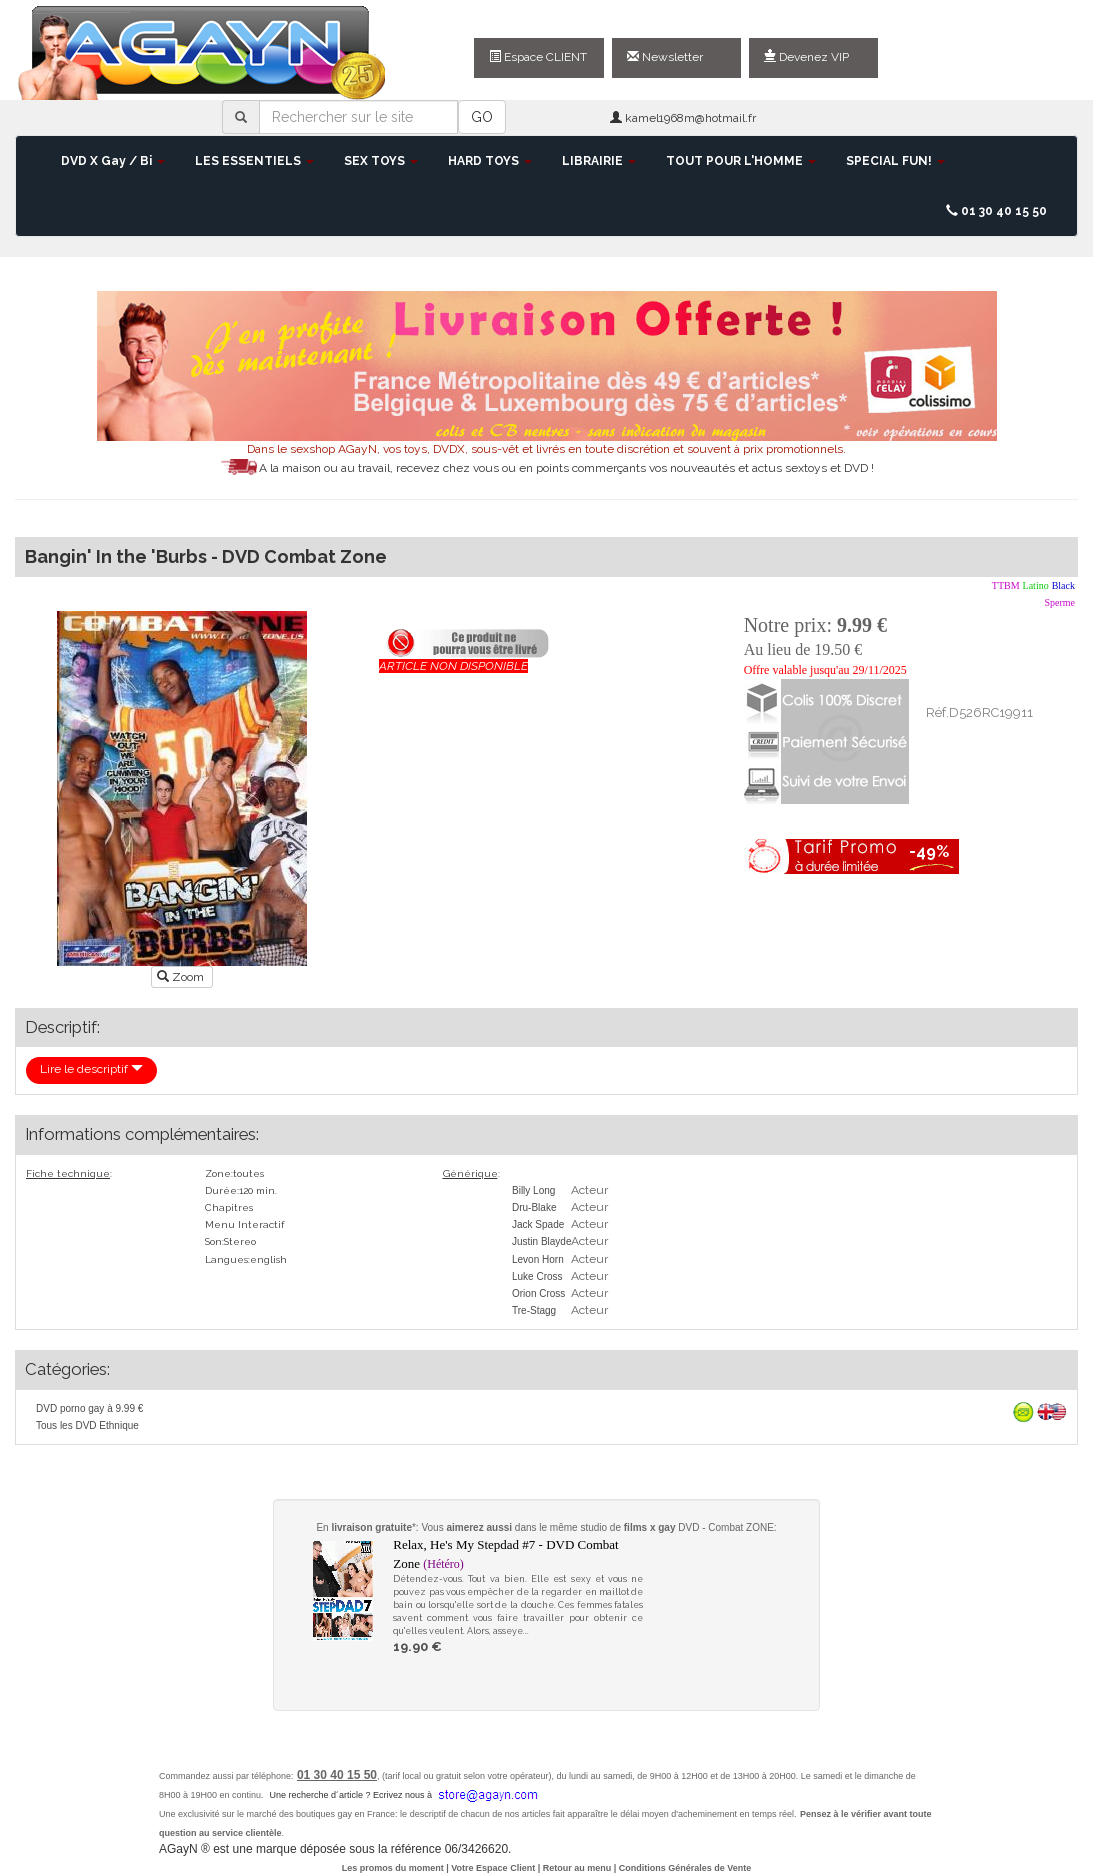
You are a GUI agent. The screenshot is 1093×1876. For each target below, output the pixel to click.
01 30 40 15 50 (996, 211)
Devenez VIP (806, 57)
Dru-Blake (534, 1207)
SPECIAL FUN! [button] (895, 161)
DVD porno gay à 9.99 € (89, 1408)
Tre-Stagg (534, 1310)
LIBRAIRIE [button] (599, 161)
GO (482, 117)
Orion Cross (538, 1293)
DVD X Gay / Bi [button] (113, 161)
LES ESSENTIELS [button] (254, 161)
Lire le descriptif (91, 1069)
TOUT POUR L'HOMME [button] (741, 161)
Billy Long (533, 1190)
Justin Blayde (541, 1241)
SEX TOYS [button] (381, 161)
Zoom (182, 977)
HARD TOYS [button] (490, 161)
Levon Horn (538, 1259)
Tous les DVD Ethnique (87, 1425)
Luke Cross (537, 1276)
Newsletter (665, 57)
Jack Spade (538, 1224)
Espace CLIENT (538, 57)
